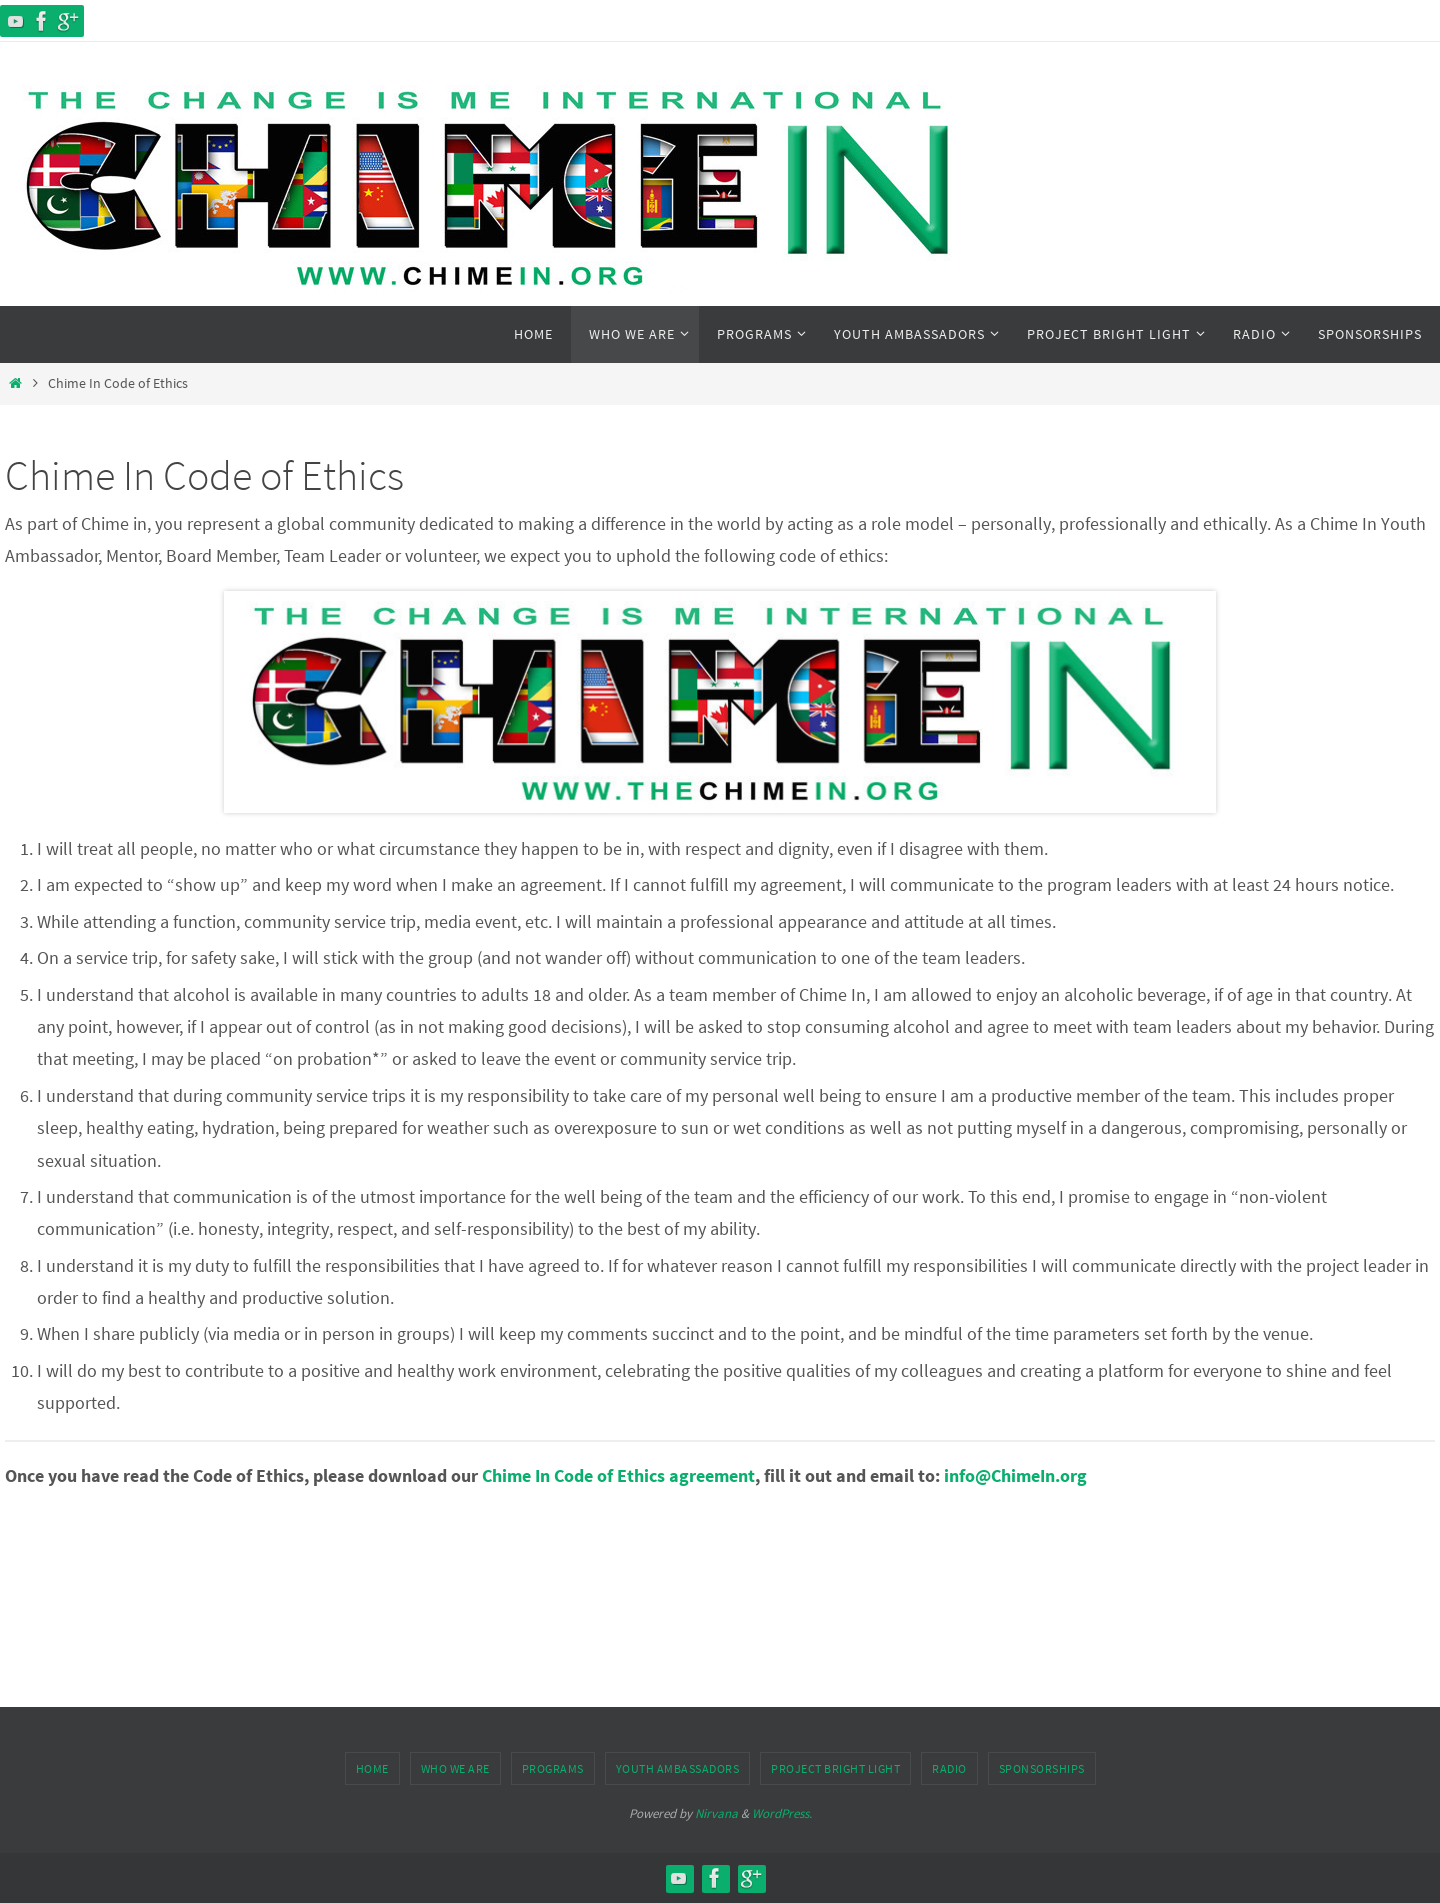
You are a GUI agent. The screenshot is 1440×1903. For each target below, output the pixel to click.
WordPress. (782, 1813)
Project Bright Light (835, 1768)
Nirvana (716, 1813)
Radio (949, 1768)
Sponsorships (1042, 1768)
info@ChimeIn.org (1015, 1475)
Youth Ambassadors (678, 1768)
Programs (553, 1768)
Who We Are (455, 1768)
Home (372, 1768)
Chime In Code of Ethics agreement (618, 1475)
